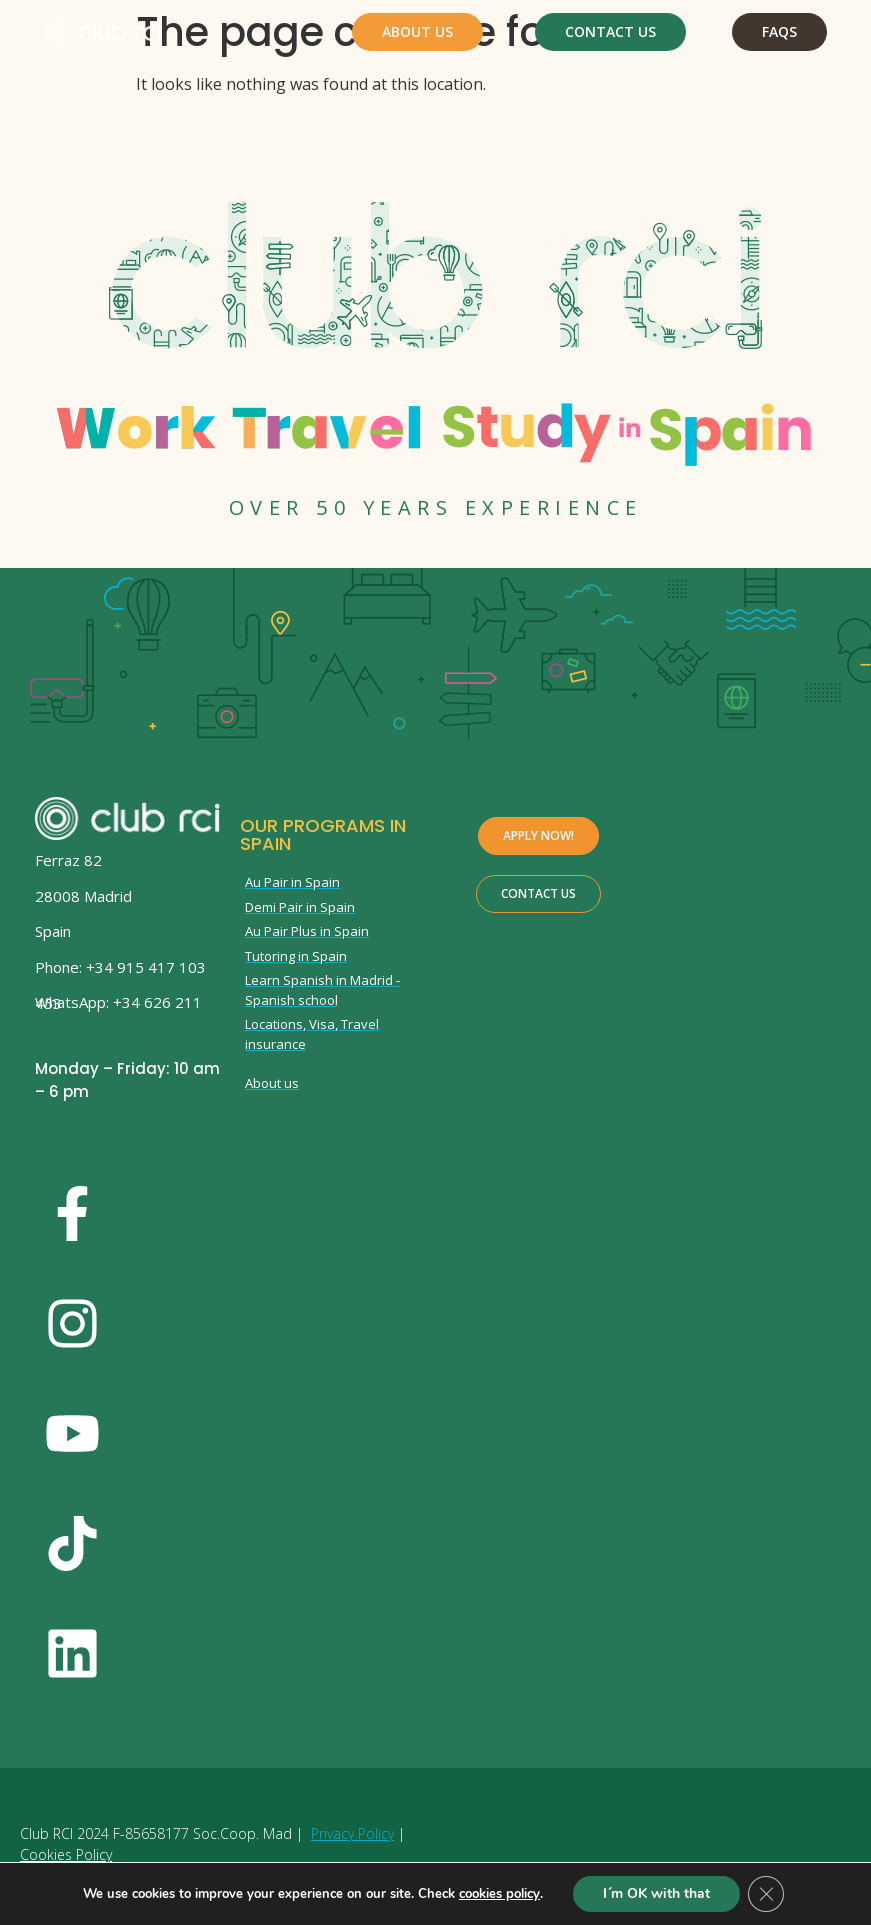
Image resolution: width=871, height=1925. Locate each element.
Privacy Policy (352, 1833)
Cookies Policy (66, 1854)
